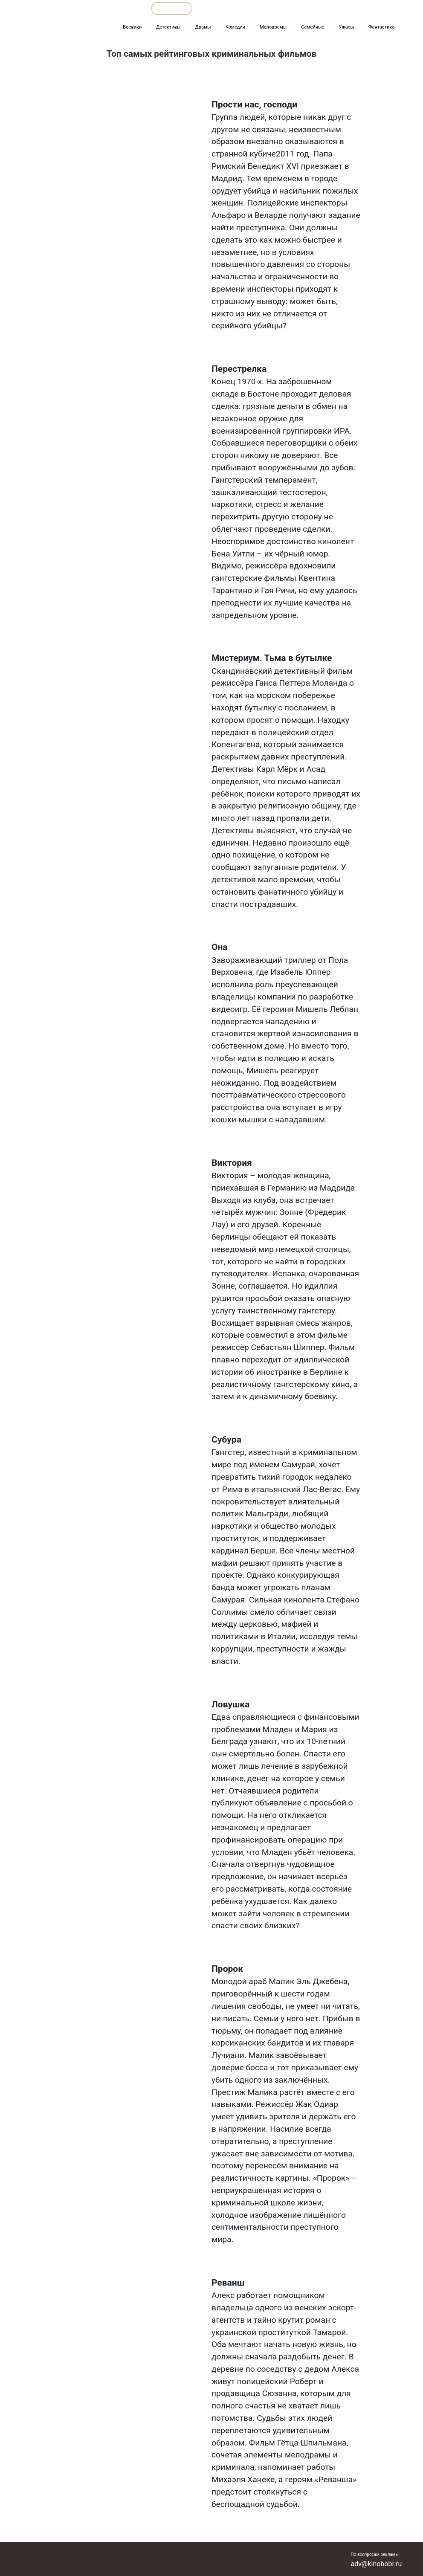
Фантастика (381, 27)
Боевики (132, 27)
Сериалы (355, 8)
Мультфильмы (302, 8)
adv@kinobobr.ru (376, 2564)
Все (211, 8)
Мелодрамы (273, 27)
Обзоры (126, 8)
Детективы (168, 27)
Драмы (203, 27)
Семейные (312, 27)
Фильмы (250, 8)
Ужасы (346, 27)
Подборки (171, 8)
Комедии (236, 27)
